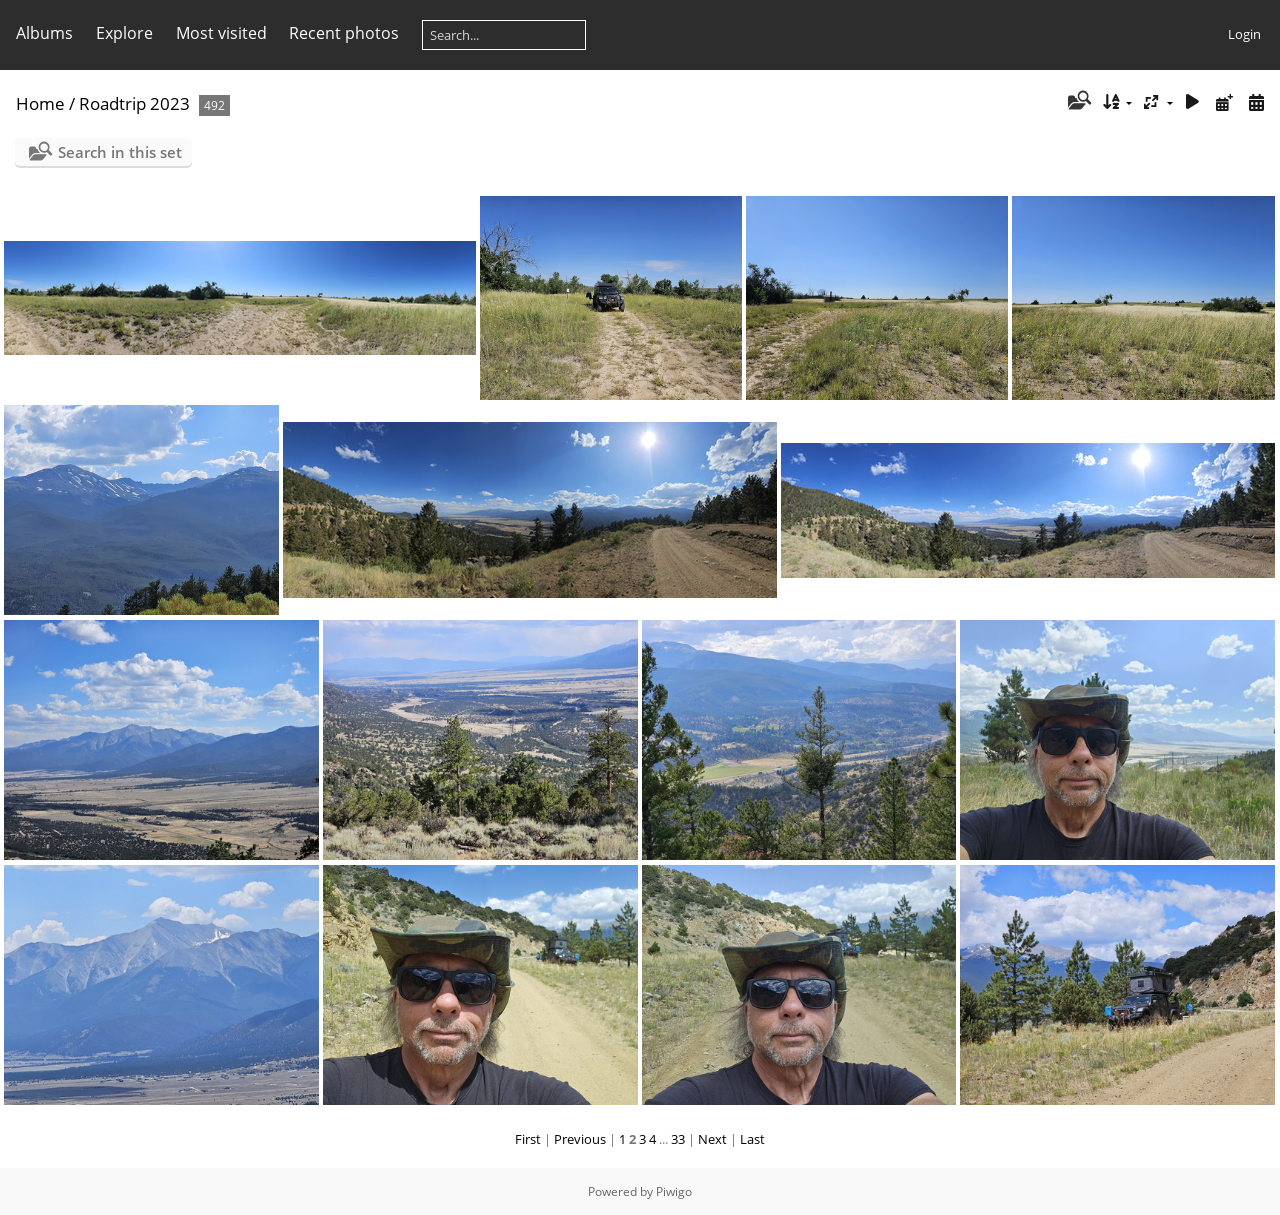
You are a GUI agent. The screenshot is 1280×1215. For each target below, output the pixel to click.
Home (40, 103)
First (528, 1139)
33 (678, 1139)
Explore (124, 33)
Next (712, 1139)
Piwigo (674, 1191)
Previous (580, 1139)
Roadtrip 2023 (134, 103)
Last (752, 1139)
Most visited (221, 33)
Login (1244, 34)
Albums (44, 33)
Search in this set (120, 152)
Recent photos (344, 33)
